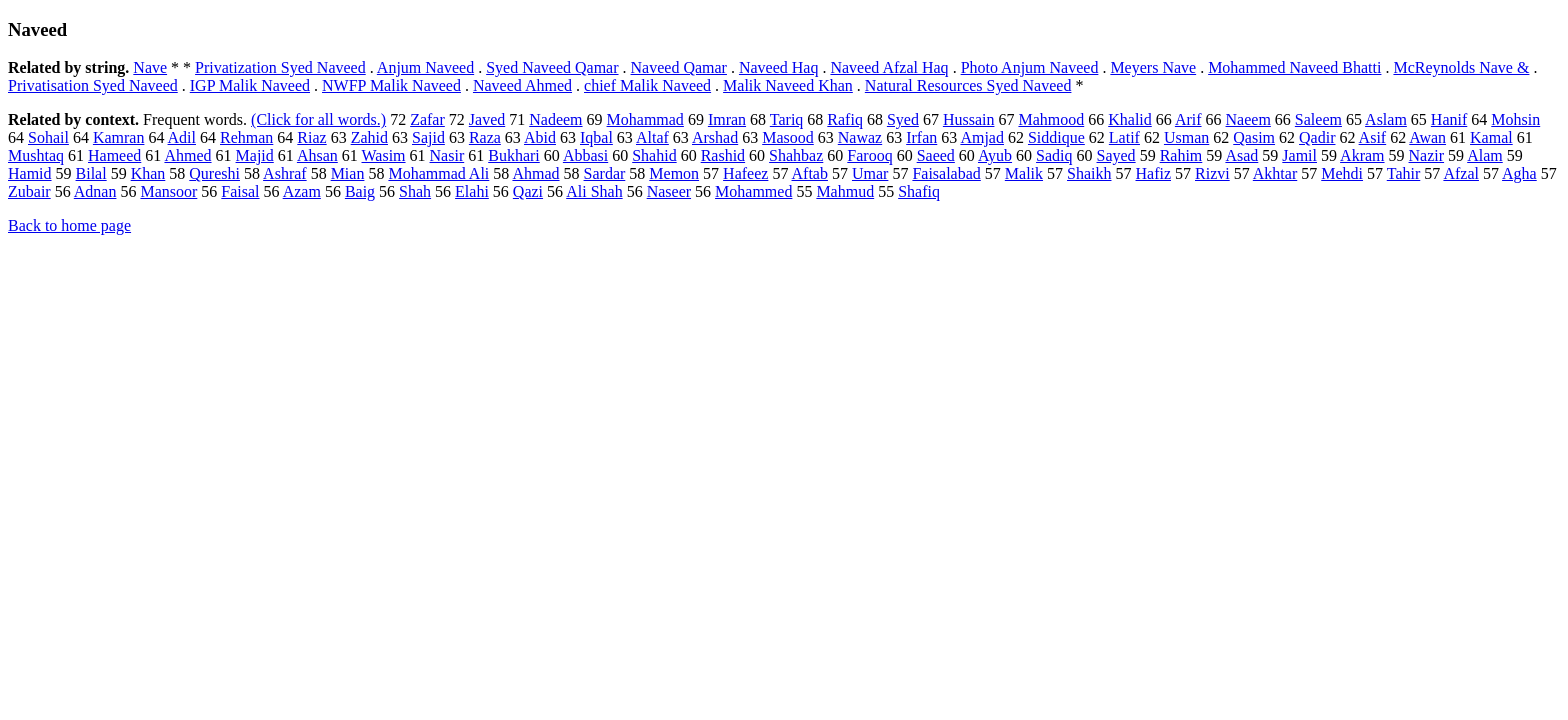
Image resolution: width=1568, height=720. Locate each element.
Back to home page (69, 225)
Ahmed (187, 155)
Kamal (1491, 137)
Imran (727, 119)
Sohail (48, 137)
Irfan (921, 137)
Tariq (787, 119)
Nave (150, 67)
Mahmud (845, 191)
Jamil (1299, 155)
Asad (1241, 155)
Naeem (1248, 119)
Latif (1124, 137)
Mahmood (1051, 119)
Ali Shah (594, 191)
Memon (674, 173)
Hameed (114, 155)
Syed (903, 119)
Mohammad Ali (438, 173)
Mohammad (645, 119)
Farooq (869, 155)
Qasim (1254, 137)
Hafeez (745, 173)
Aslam (1386, 119)
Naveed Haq (779, 67)
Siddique (1056, 137)
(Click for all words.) (318, 119)
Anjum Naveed (425, 67)
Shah (415, 191)
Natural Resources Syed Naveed (968, 85)
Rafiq (845, 119)
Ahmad (535, 173)
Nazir (1427, 155)
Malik (1024, 173)
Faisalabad (946, 173)
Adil (182, 137)
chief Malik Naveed (647, 85)
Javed (487, 119)
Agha (1519, 173)
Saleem (1318, 119)
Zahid (369, 137)
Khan (148, 173)
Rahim (1181, 155)
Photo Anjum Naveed (1030, 67)
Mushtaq (36, 155)
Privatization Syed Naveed (280, 67)
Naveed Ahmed (522, 85)
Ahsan (317, 155)
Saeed (936, 155)
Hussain (969, 119)
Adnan (95, 191)
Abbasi (585, 155)
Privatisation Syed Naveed (93, 85)
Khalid (1130, 119)
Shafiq (919, 191)
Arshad (715, 137)
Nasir (447, 155)
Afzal (1461, 173)
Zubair (29, 191)
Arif (1188, 119)
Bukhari (514, 155)
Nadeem (555, 119)
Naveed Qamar (679, 67)
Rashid (723, 155)
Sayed (1116, 155)
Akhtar (1275, 173)
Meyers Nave (1153, 67)
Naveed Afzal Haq (889, 67)
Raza (485, 137)
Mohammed (753, 191)
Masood (788, 137)
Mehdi (1342, 173)
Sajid (428, 137)
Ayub (995, 155)
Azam (302, 191)
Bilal (91, 173)
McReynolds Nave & (1461, 67)
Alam (1485, 155)
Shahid (654, 155)
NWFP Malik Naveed (391, 85)
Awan (1427, 137)
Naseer (669, 191)
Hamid (30, 173)
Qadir (1317, 137)
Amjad (982, 137)
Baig (360, 191)
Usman (1186, 137)
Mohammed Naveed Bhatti (1294, 67)
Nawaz (860, 137)
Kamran (119, 137)
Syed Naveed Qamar (552, 67)
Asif (1373, 137)
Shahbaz (796, 155)
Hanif (1449, 119)
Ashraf (285, 173)
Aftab (810, 173)
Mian (348, 173)
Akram (1362, 155)
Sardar (605, 173)
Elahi (472, 191)
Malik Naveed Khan (788, 85)
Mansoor (168, 191)
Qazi (528, 191)
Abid (540, 137)
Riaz (311, 137)
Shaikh (1089, 173)
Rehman (246, 137)
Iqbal (596, 137)
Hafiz (1153, 173)
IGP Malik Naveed (250, 85)
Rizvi (1212, 173)
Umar (870, 173)
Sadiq (1054, 155)
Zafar (427, 119)
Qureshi (214, 173)
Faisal (240, 191)
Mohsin (1515, 119)
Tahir (1404, 173)
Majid (255, 155)
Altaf (652, 137)
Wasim (384, 155)
